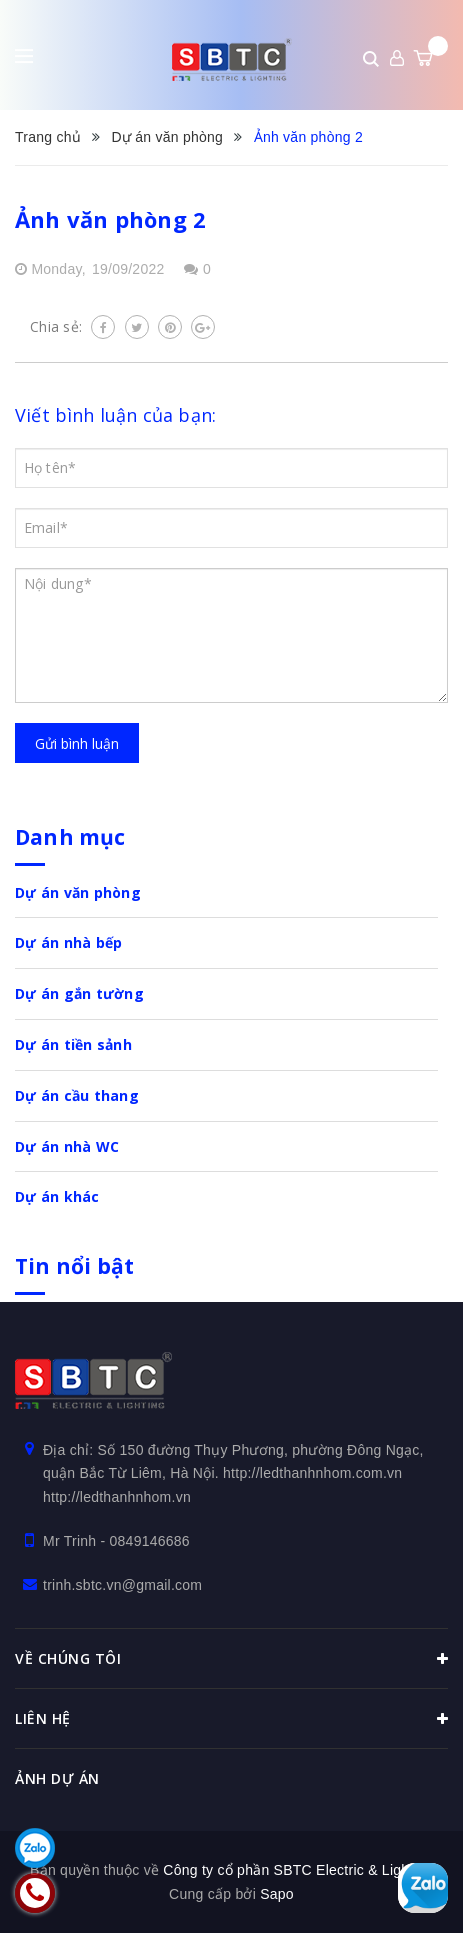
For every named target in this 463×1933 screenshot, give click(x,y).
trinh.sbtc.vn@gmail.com (122, 1585)
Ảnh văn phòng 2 (110, 219)
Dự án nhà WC (67, 1146)
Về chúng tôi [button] (231, 1659)
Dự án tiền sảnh (73, 1044)
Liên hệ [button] (231, 1719)
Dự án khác (57, 1196)
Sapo (277, 1894)
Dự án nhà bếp (68, 942)
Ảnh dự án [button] (57, 1778)
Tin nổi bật (74, 1266)
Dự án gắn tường (79, 993)
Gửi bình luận (77, 743)
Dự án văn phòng (78, 892)
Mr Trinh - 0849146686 (116, 1541)
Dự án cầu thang (77, 1095)
